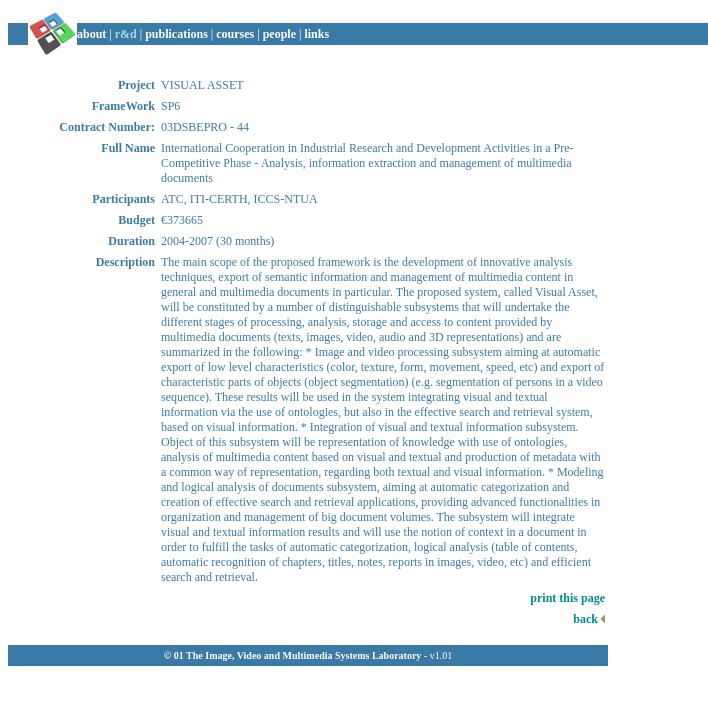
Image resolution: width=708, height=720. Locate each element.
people (279, 34)
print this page (567, 598)
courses (235, 34)
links (316, 34)
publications (176, 34)
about (91, 34)
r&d (126, 34)
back (589, 619)
